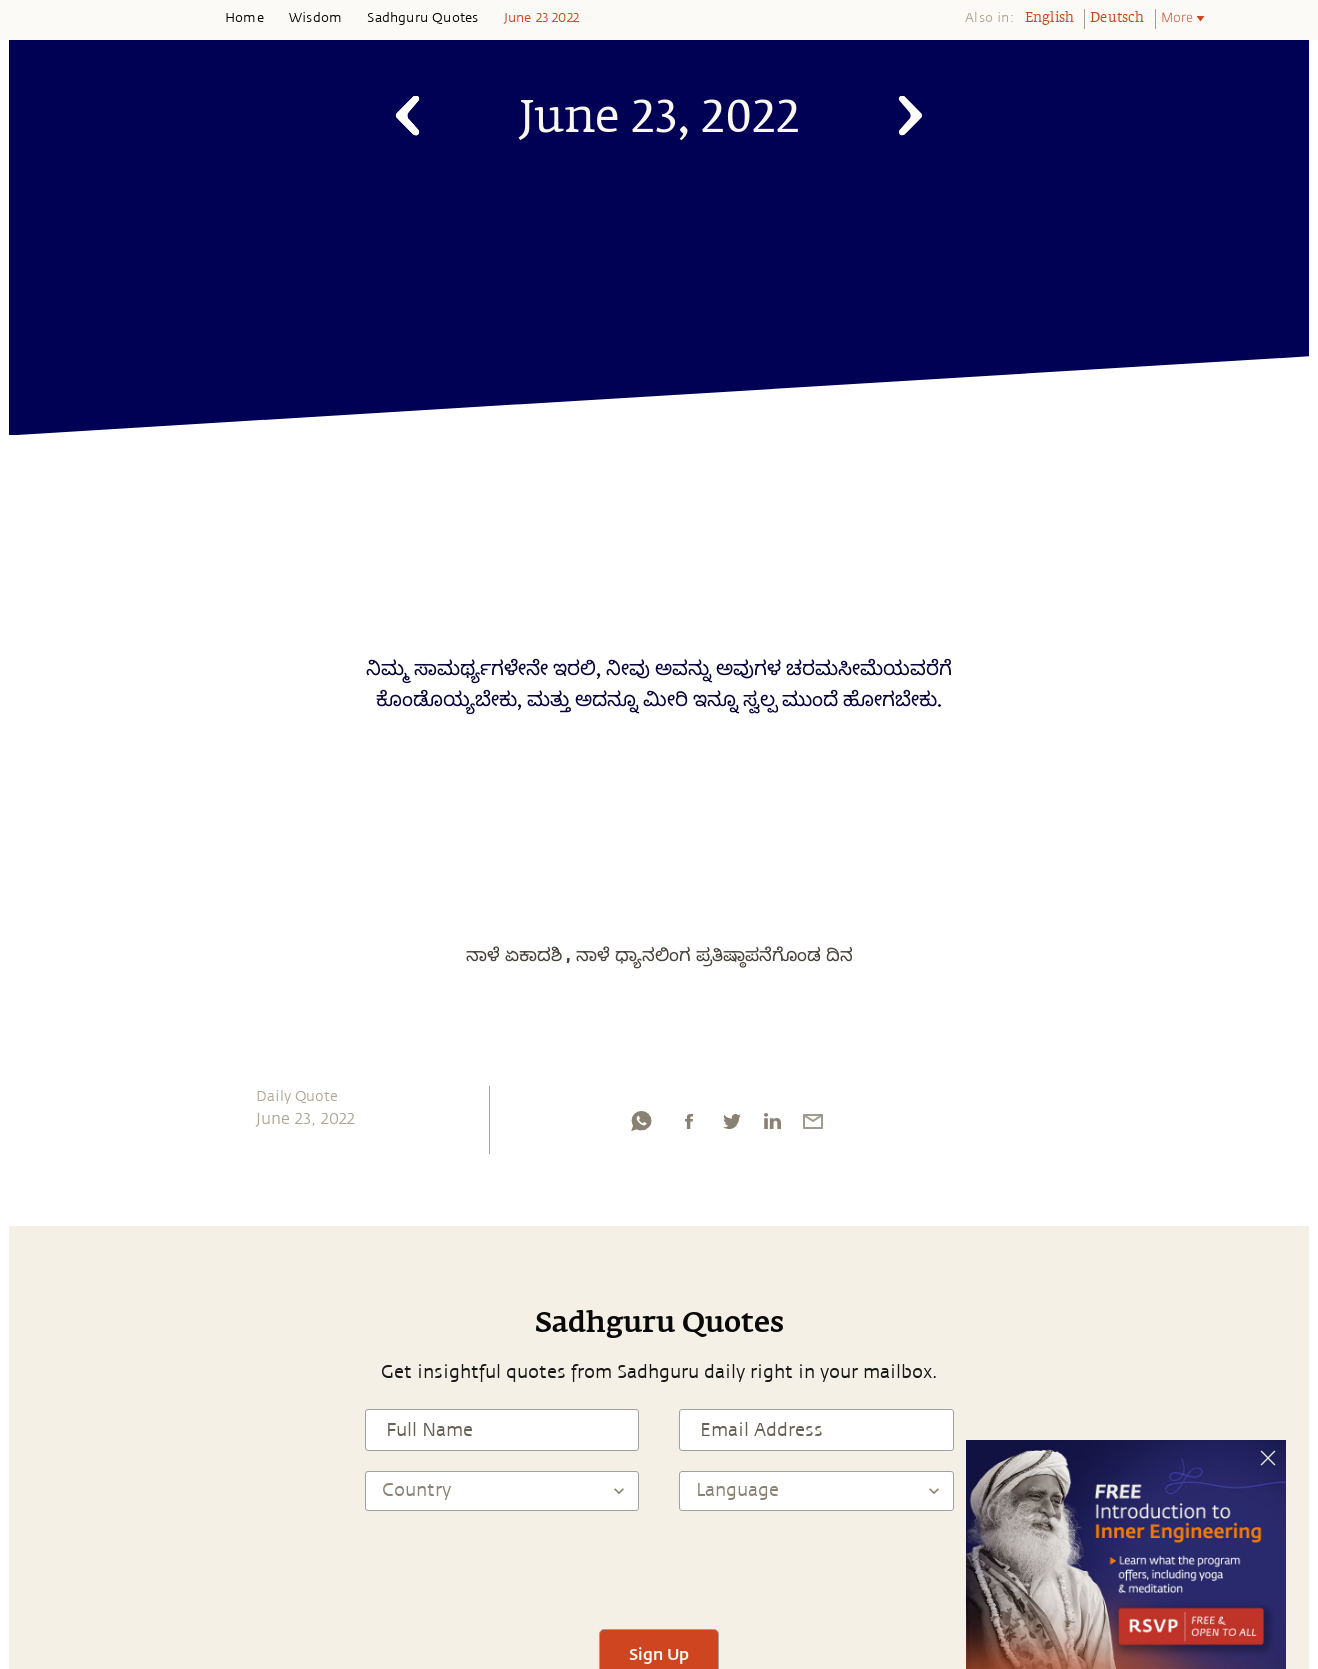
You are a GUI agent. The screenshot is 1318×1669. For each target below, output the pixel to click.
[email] (813, 1126)
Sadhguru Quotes (422, 18)
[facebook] (689, 1126)
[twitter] (731, 1126)
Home (244, 18)
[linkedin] (772, 1126)
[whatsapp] (641, 1126)
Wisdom (315, 18)
